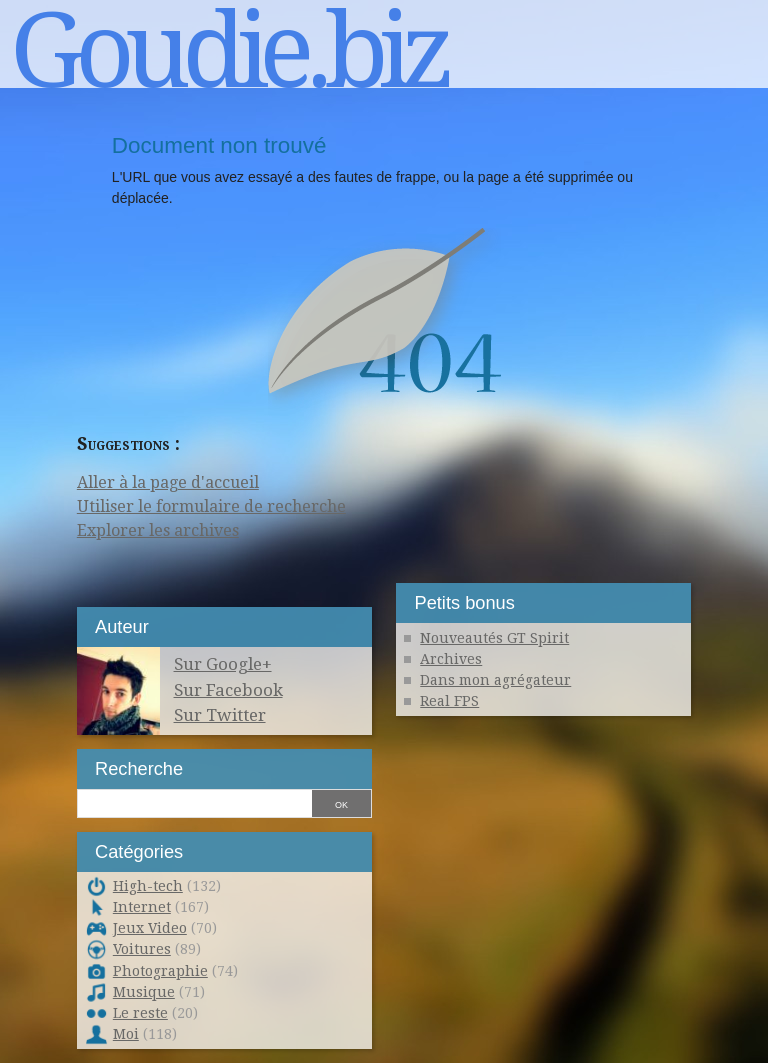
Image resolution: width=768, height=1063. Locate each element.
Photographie (160, 971)
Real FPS (449, 701)
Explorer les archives (158, 530)
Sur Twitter (220, 715)
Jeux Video (150, 928)
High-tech (148, 886)
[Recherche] (194, 801)
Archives (451, 659)
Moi (126, 1034)
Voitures (142, 949)
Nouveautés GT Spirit (494, 638)
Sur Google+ (223, 664)
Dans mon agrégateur (495, 680)
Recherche (139, 768)
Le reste (140, 1013)
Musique (144, 992)
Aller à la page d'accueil (168, 482)
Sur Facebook (228, 690)
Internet (142, 907)
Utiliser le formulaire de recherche (211, 506)
